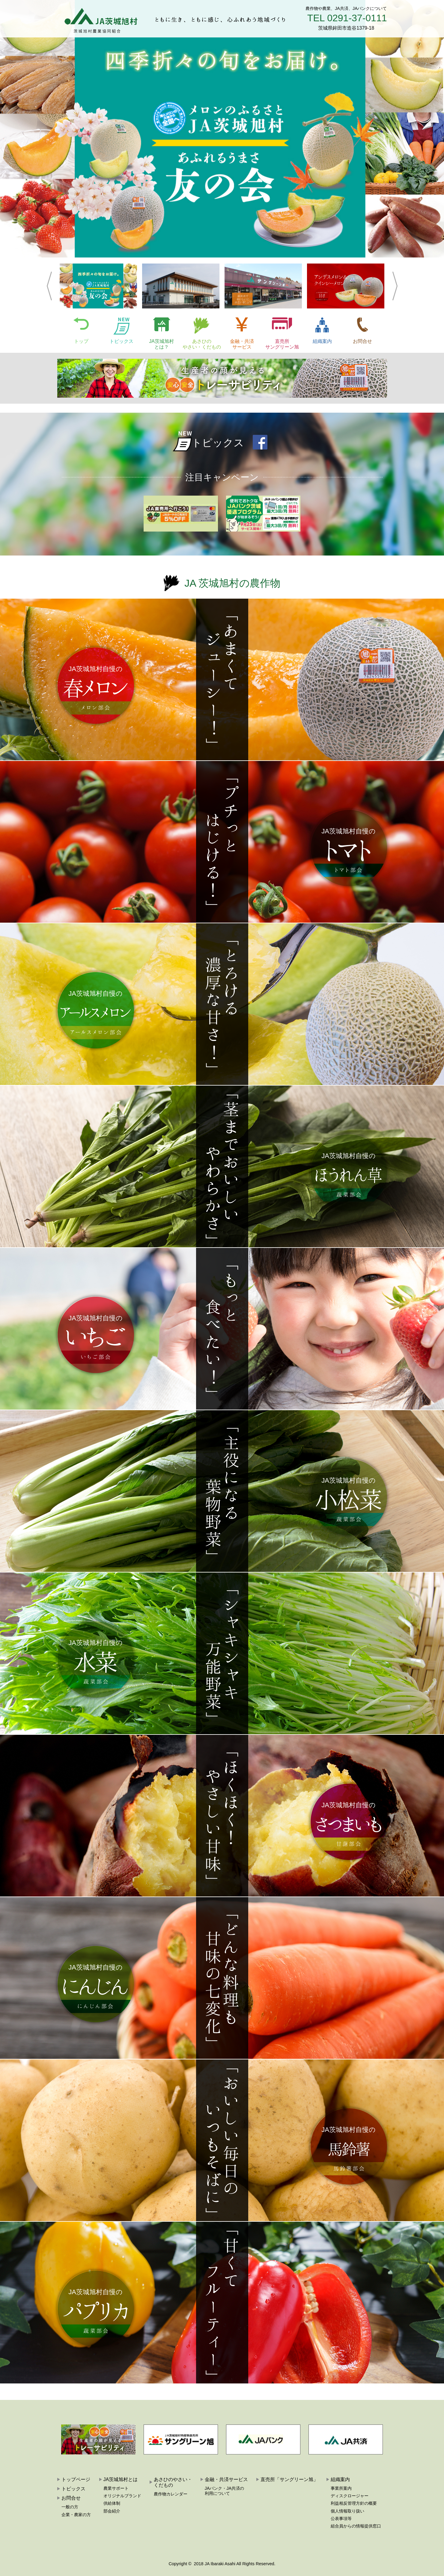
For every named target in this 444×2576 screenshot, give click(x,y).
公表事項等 (341, 2518)
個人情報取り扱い (347, 2511)
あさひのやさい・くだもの (202, 344)
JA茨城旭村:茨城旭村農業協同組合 (97, 19)
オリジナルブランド (122, 2495)
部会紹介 (111, 2511)
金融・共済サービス (242, 344)
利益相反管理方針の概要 (354, 2503)
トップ (81, 341)
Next (395, 286)
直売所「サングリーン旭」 (289, 2479)
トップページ (75, 2479)
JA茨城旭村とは (120, 2479)
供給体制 (111, 2503)
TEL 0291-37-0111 (347, 18)
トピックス (121, 341)
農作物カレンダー (170, 2494)
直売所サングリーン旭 (282, 344)
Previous (49, 286)
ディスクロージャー (349, 2495)
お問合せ (362, 341)
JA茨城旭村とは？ (161, 344)
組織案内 (322, 341)
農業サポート (116, 2488)
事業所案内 (341, 2488)
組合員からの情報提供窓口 (356, 2526)
